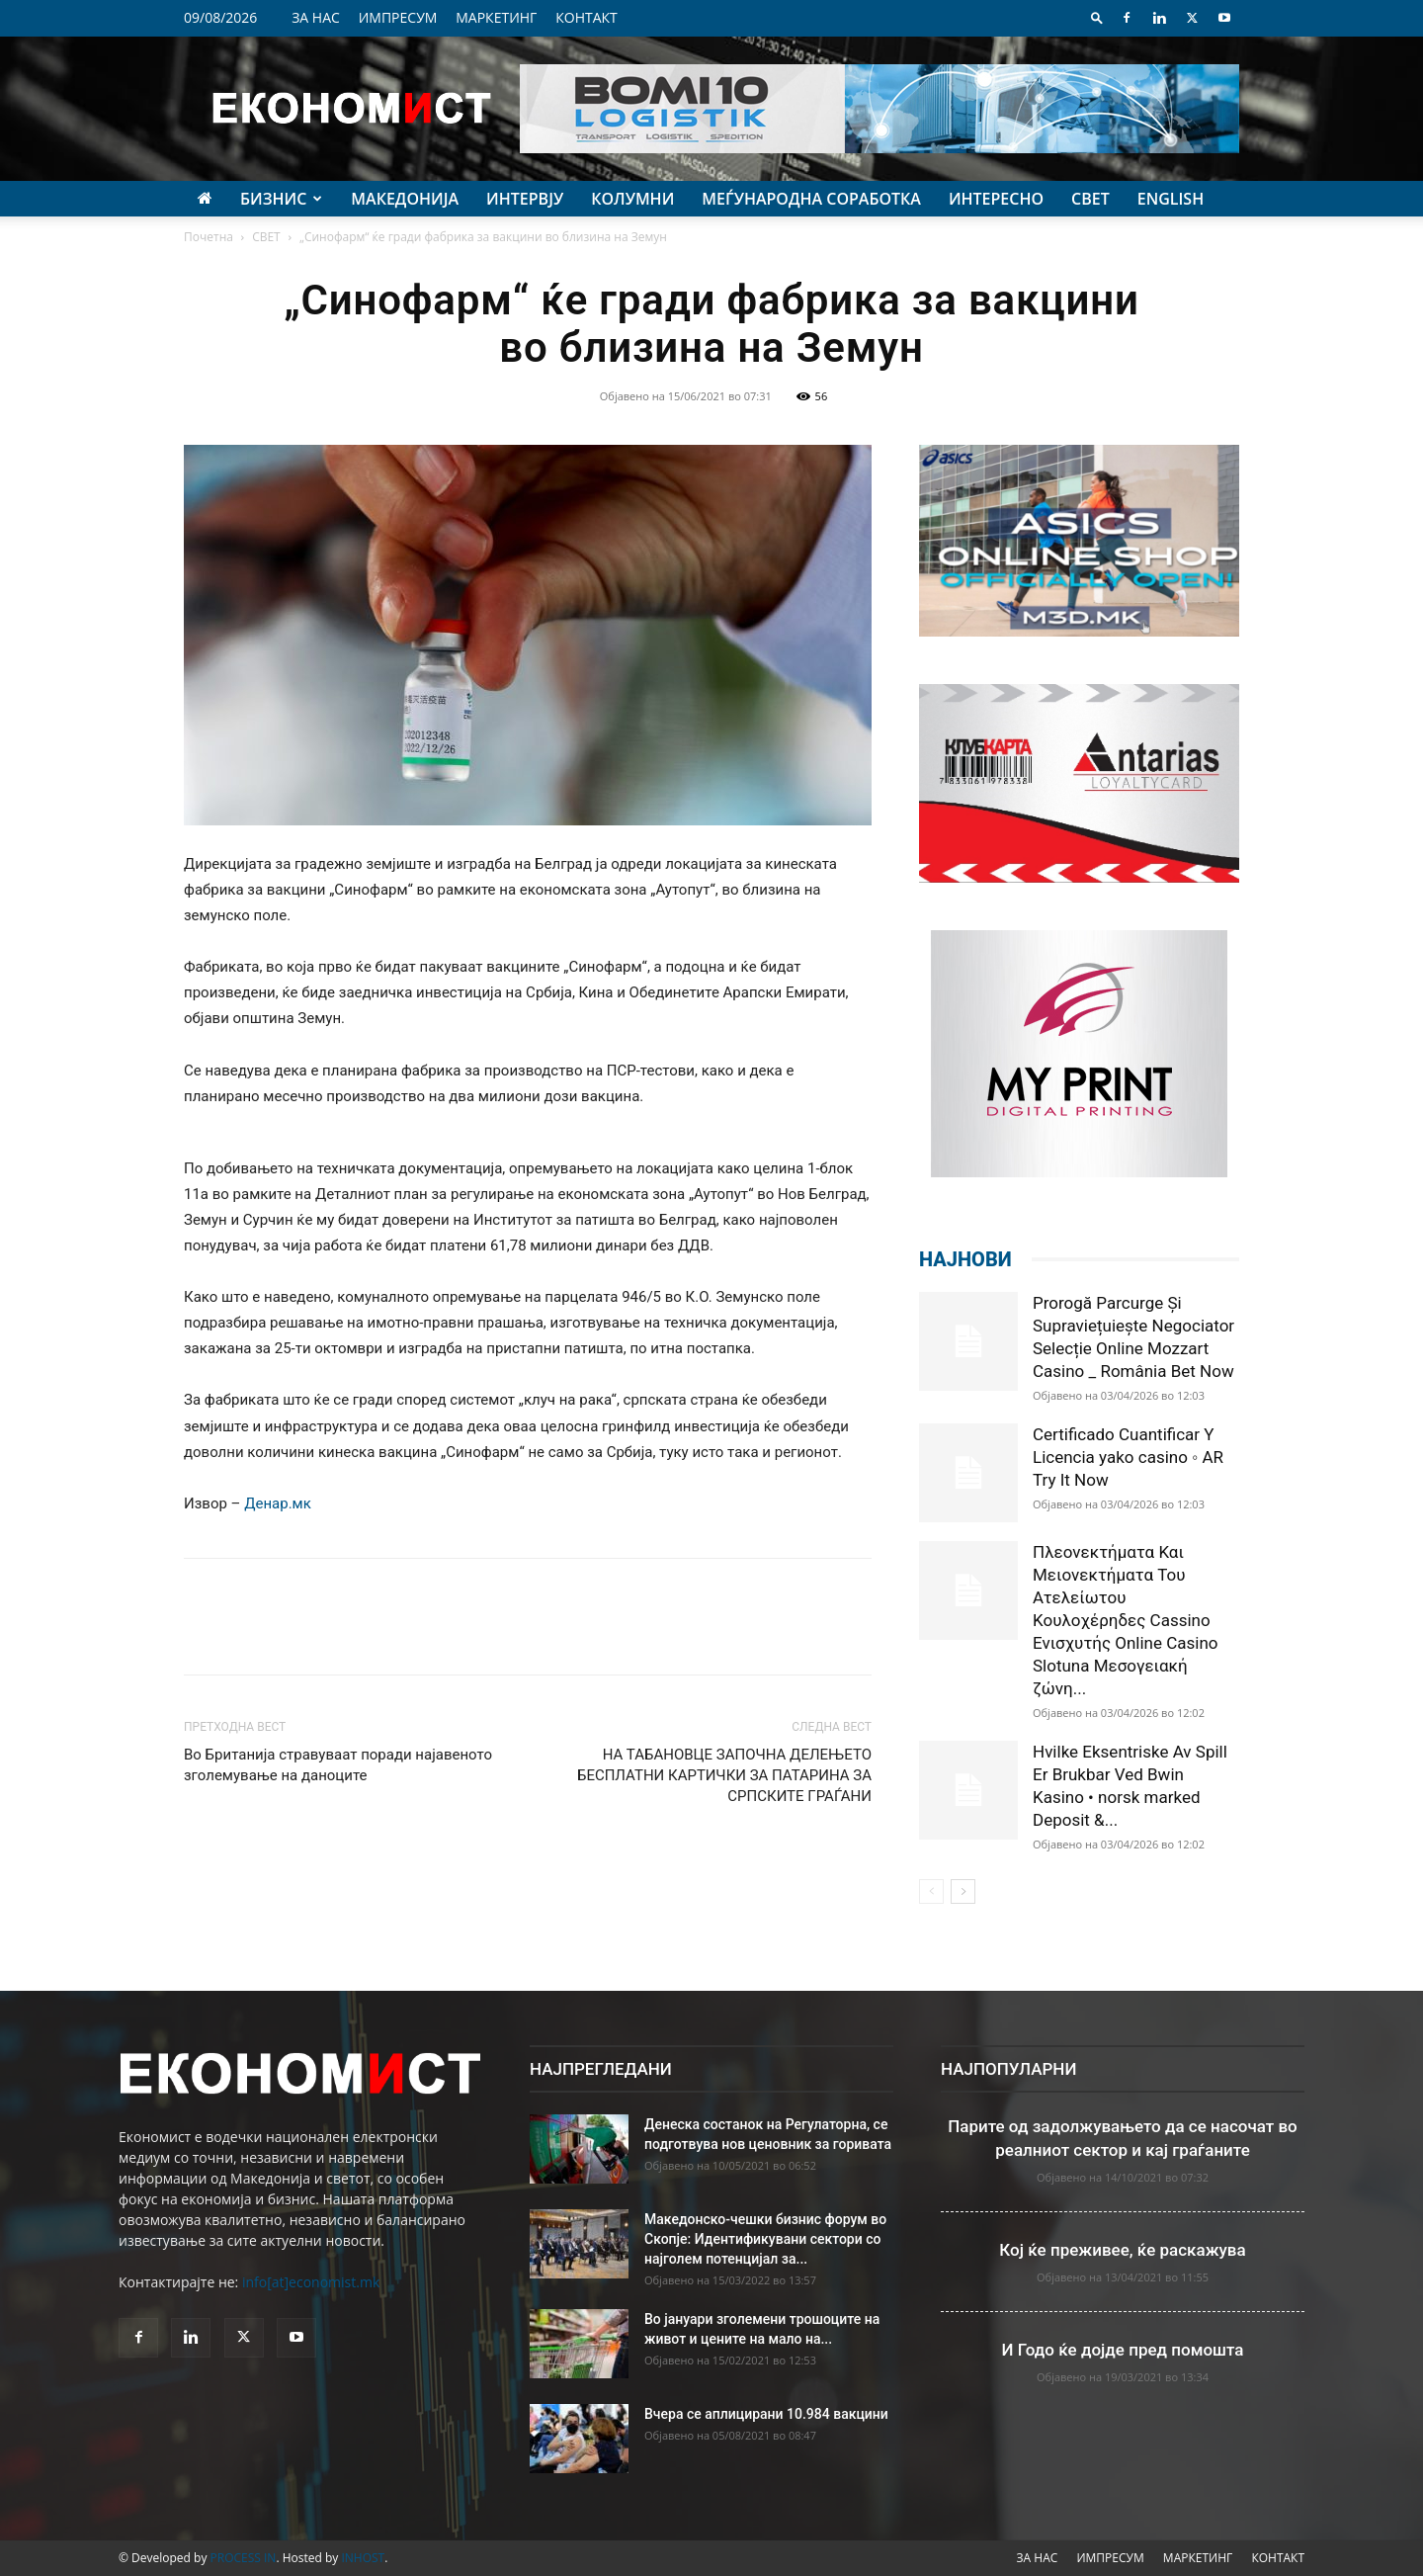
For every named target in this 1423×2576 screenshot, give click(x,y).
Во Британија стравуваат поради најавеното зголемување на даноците (338, 1765)
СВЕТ (1090, 199)
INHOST (362, 2557)
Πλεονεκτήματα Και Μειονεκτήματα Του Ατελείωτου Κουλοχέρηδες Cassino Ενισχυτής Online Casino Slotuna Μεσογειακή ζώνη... (1125, 1620)
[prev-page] (931, 1891)
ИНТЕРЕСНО (996, 199)
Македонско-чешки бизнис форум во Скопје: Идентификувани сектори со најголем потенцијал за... (765, 2239)
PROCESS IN (243, 2557)
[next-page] (963, 1891)
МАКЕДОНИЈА (405, 199)
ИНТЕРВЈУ (524, 199)
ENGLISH (1170, 199)
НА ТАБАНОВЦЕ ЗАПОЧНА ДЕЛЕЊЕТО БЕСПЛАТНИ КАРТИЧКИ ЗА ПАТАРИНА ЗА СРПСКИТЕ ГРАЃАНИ (724, 1775)
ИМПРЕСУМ (398, 17)
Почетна (208, 236)
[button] (1097, 17)
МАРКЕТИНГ (496, 17)
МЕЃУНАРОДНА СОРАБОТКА (811, 199)
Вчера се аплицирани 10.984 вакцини (766, 2414)
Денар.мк (277, 1503)
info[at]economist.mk (310, 2282)
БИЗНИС (281, 199)
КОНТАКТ (586, 17)
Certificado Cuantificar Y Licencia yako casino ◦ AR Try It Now (1128, 1457)
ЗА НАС (316, 17)
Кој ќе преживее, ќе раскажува (1122, 2250)
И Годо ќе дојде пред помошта (1123, 2350)
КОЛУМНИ (632, 199)
